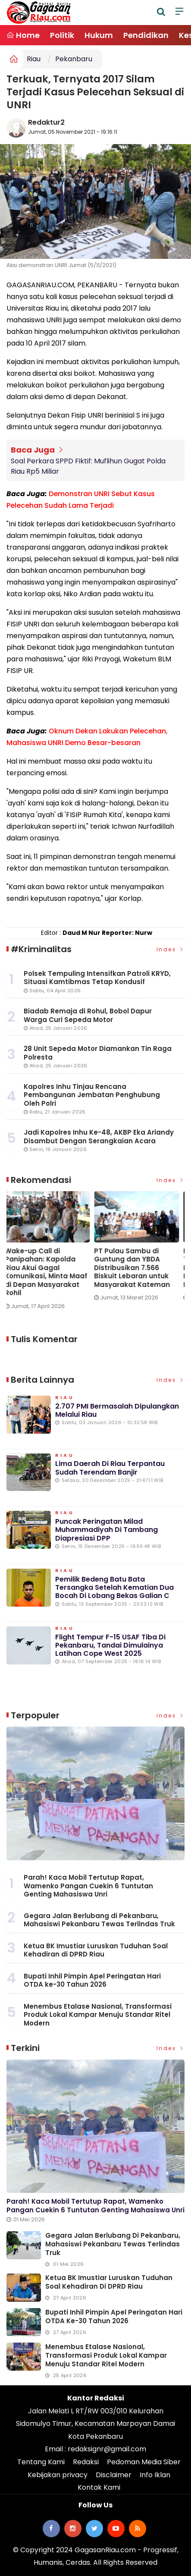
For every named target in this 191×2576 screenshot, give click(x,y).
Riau (34, 59)
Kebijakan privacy (58, 2475)
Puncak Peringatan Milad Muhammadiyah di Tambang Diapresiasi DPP (106, 1529)
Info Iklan (155, 2475)
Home (23, 35)
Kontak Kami (99, 2487)
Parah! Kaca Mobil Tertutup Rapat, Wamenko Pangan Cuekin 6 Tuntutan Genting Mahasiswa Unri (88, 1886)
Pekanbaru (73, 59)
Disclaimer (114, 2475)
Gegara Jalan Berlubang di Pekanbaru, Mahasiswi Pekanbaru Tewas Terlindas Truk (99, 1920)
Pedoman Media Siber (144, 2462)
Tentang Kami (41, 2462)
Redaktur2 (46, 122)
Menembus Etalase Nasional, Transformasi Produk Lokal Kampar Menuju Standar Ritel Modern (98, 2015)
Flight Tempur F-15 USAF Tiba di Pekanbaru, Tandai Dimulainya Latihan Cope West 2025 (110, 1645)
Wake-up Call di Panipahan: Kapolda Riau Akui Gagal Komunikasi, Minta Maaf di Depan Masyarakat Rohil (47, 1272)
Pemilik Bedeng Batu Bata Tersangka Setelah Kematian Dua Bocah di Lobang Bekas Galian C (114, 1587)
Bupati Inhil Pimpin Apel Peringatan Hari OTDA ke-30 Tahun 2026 (92, 1980)
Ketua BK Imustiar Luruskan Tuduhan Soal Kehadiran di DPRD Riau (96, 1950)
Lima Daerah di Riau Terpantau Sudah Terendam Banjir (110, 1468)
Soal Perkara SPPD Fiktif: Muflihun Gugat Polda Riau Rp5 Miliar (88, 466)
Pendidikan (146, 35)
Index (171, 949)
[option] (51, 1253)
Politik (62, 35)
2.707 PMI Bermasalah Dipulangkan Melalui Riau (117, 1410)
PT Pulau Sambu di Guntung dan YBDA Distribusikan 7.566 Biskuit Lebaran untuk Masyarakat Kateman (134, 1268)
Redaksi (86, 2462)
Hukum (99, 35)
